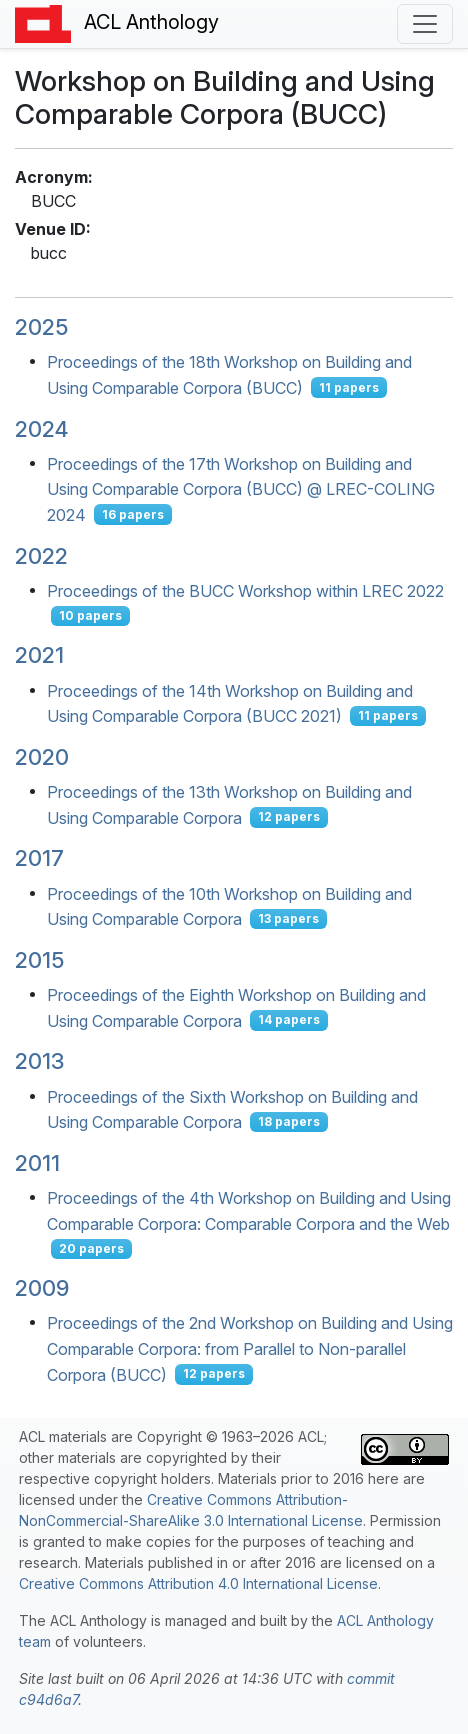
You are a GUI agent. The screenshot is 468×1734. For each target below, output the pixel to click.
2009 (42, 1288)
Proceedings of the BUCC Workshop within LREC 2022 (245, 590)
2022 (41, 556)
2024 (41, 429)
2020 (42, 757)
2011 (37, 1163)
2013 (39, 1061)
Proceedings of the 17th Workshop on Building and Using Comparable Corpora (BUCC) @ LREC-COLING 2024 (241, 488)
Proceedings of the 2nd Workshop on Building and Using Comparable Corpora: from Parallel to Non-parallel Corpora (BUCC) (250, 1348)
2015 (39, 960)
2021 (39, 655)
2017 (39, 858)
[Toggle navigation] (425, 24)
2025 (41, 327)
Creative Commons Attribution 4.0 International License (198, 1583)
